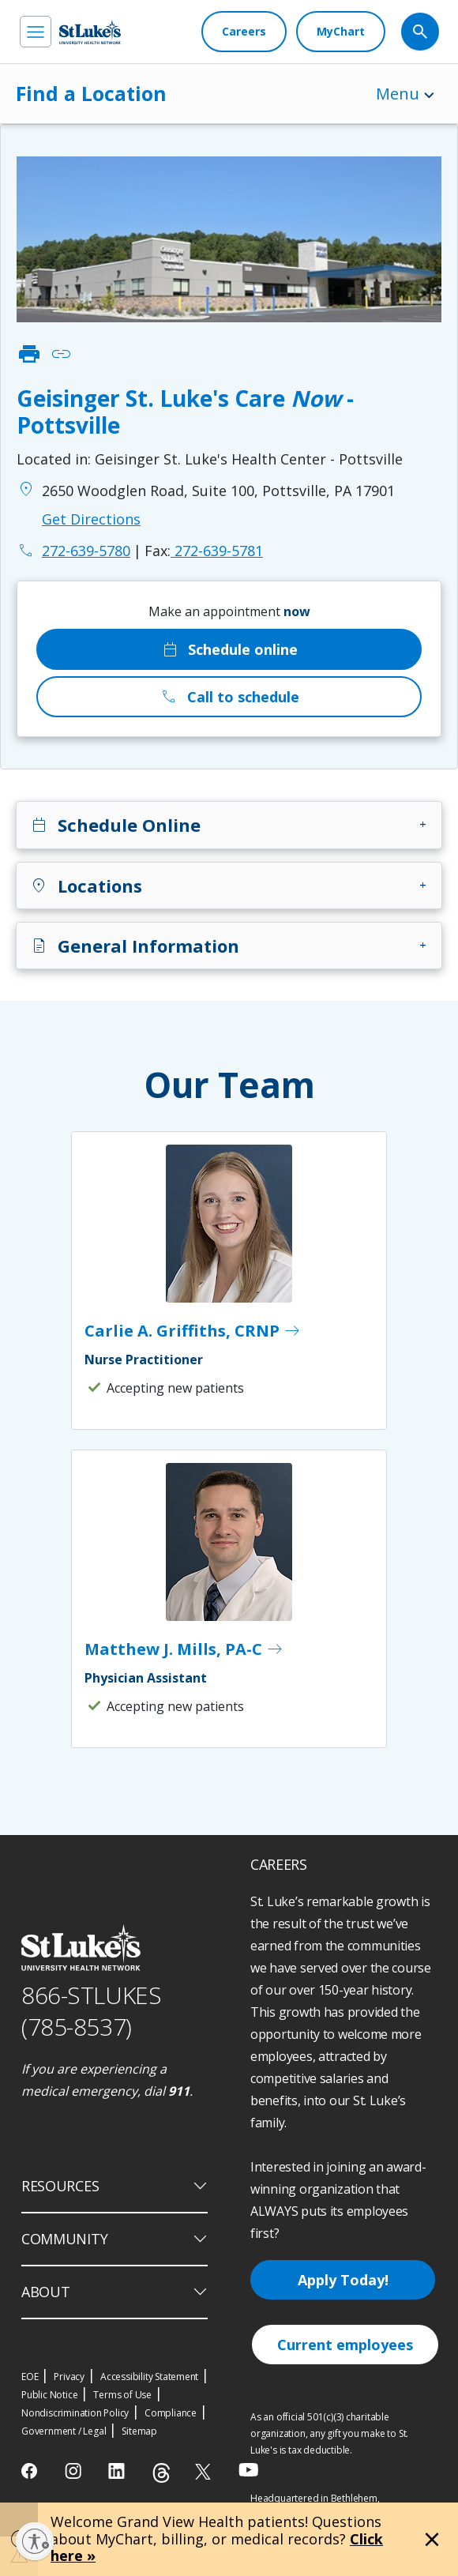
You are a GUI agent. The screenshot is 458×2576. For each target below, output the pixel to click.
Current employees (345, 2344)
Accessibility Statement (149, 2376)
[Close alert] (432, 2539)
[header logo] (90, 32)
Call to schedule (229, 697)
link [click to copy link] (60, 354)
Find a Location (91, 93)
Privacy (69, 2376)
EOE (29, 2376)
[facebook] (31, 2471)
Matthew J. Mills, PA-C (184, 1649)
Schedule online (229, 649)
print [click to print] (29, 354)
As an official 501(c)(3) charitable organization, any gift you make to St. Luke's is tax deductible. (329, 2433)
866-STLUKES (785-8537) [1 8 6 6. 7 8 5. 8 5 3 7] (91, 2011)
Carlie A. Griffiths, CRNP (193, 1331)
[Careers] (244, 32)
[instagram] (74, 2471)
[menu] (35, 31)
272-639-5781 (204, 551)
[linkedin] (118, 2471)
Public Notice (49, 2394)
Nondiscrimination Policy (75, 2413)
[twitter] (205, 2471)
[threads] (161, 2473)
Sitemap (139, 2431)
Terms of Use (122, 2394)
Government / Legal (63, 2431)
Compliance (171, 2413)
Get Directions (91, 519)
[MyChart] (341, 32)
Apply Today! (343, 2279)
